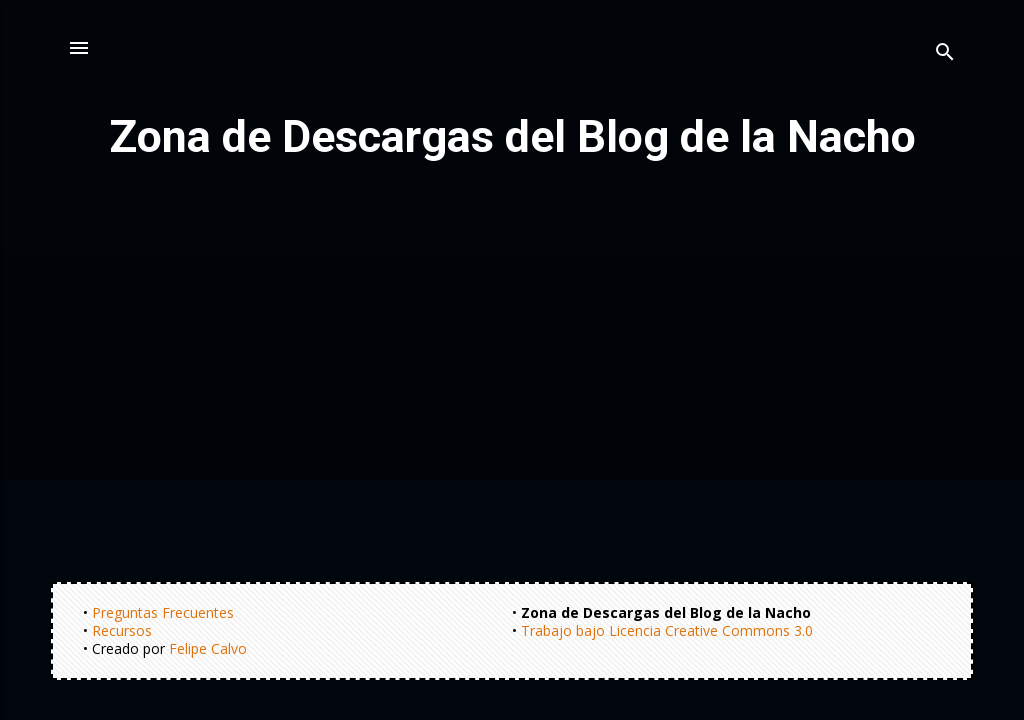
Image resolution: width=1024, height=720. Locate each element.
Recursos (122, 630)
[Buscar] (945, 54)
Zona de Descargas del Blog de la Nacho (512, 136)
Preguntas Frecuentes (163, 612)
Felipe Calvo (208, 648)
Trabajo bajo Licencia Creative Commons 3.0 (667, 630)
